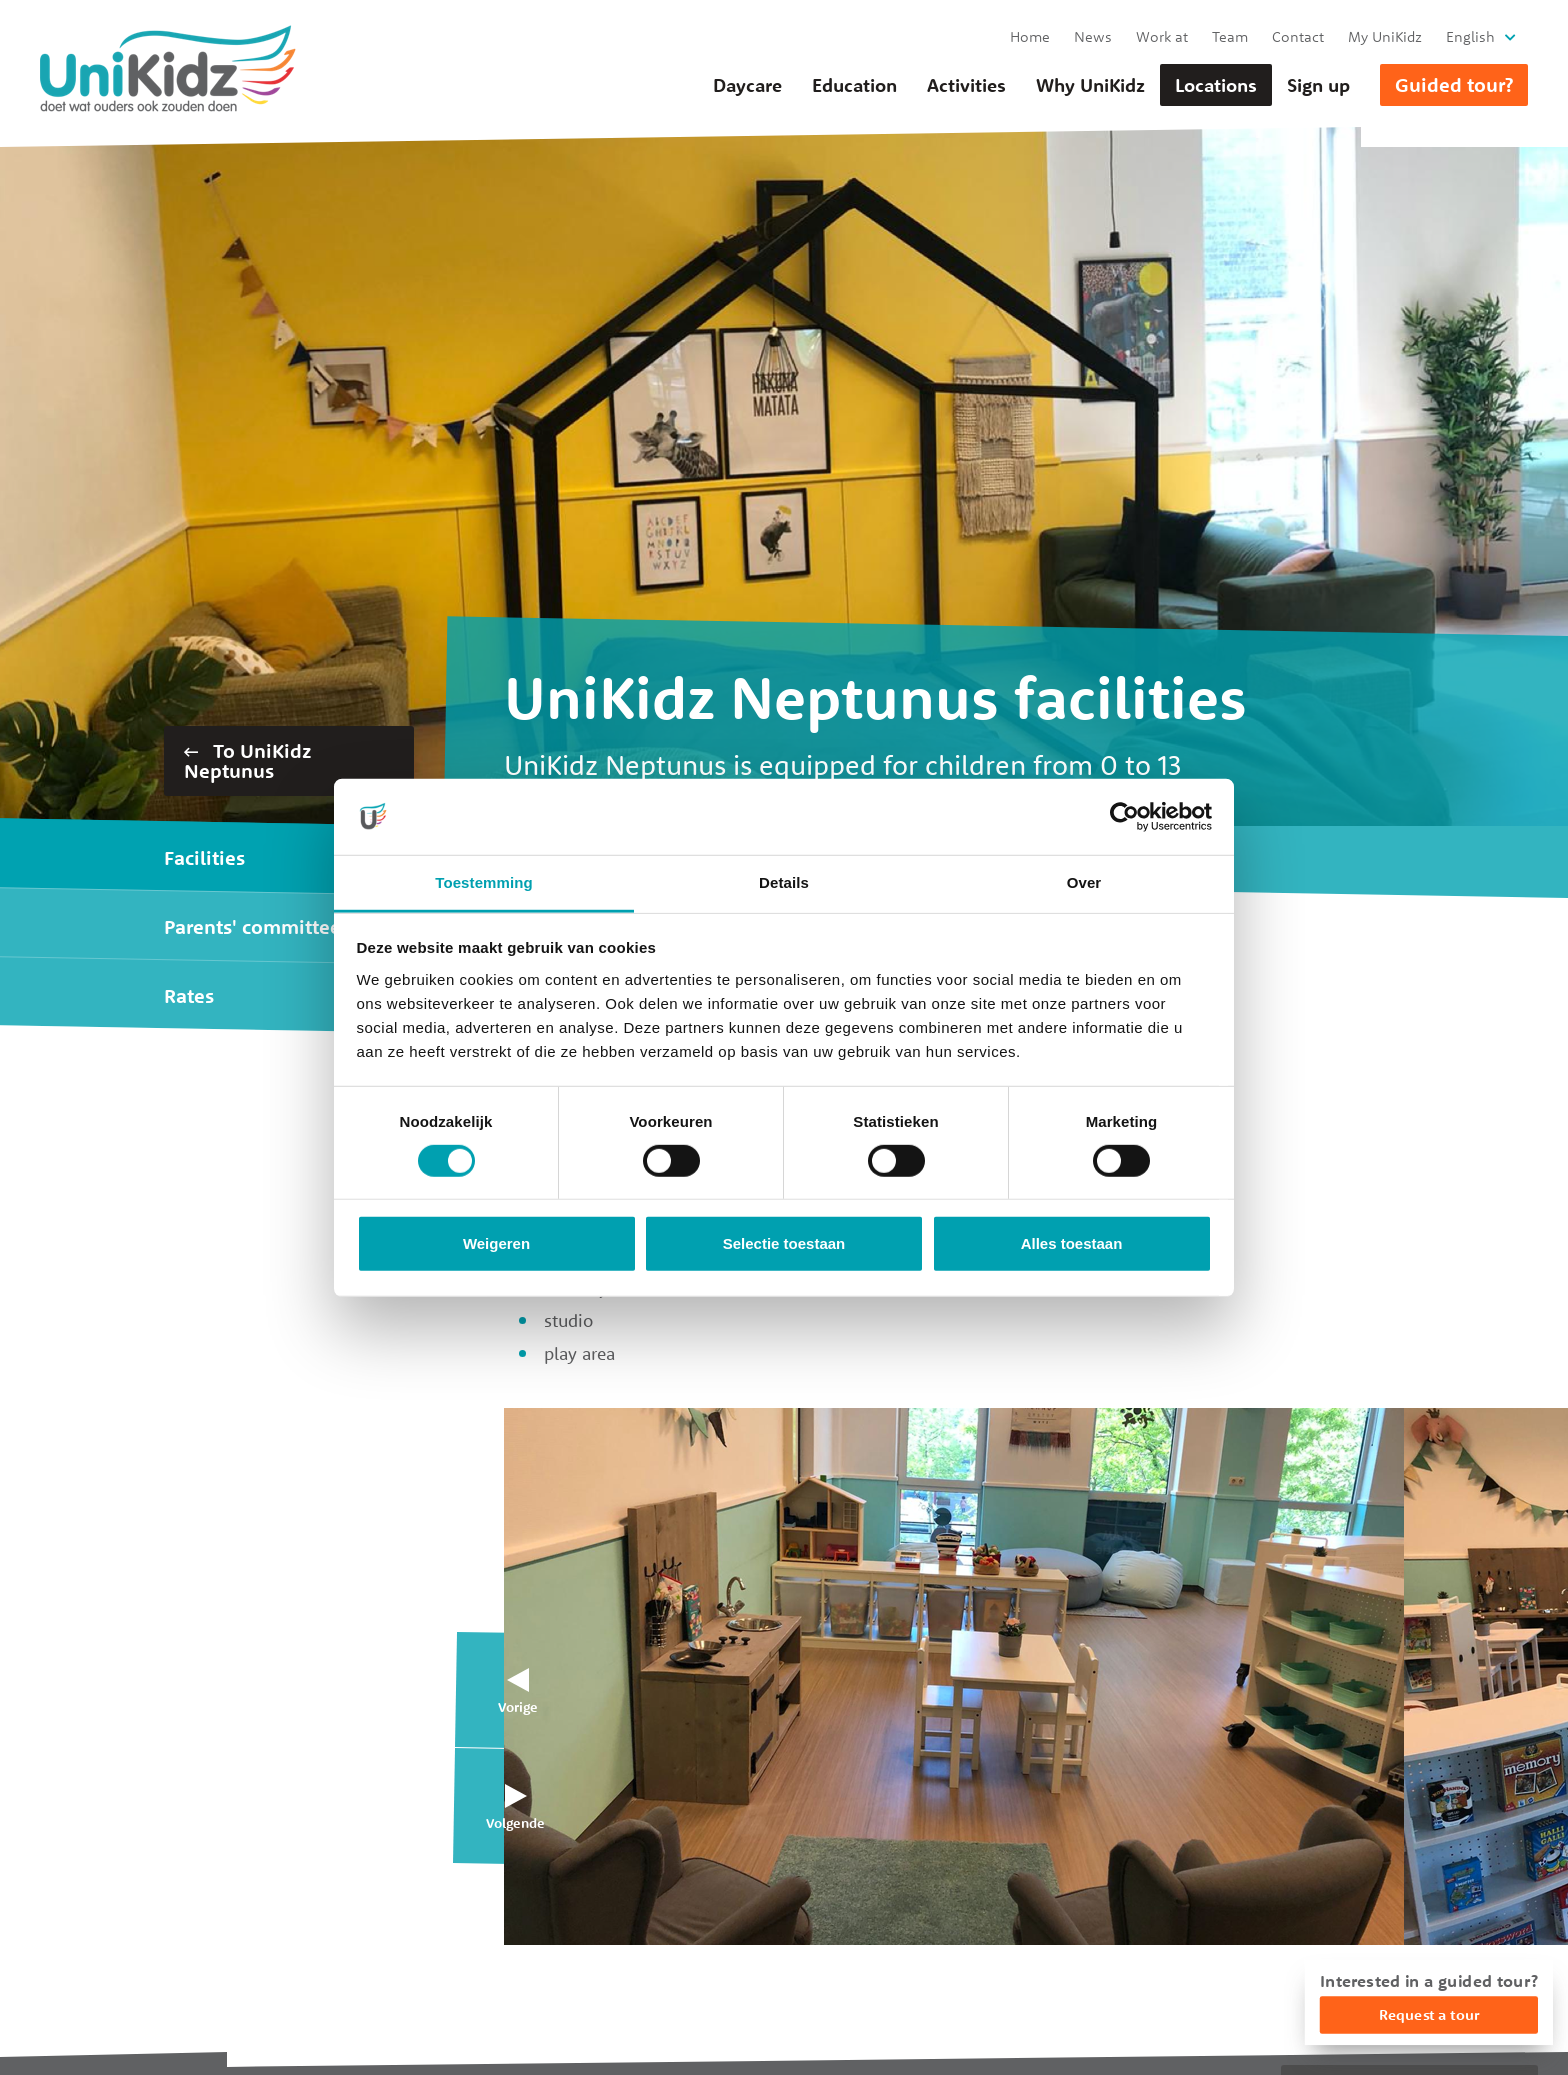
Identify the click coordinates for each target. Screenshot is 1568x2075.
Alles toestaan (1072, 1243)
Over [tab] (1084, 882)
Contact (1298, 36)
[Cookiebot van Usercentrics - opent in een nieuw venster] (1124, 817)
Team (1230, 36)
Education (854, 85)
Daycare (747, 85)
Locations (1216, 85)
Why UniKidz (1090, 85)
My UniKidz (1385, 36)
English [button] (1470, 36)
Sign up (1318, 85)
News (1093, 36)
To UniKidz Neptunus (247, 760)
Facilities (204, 857)
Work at (1162, 36)
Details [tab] (784, 882)
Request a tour (1429, 2014)
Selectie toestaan (784, 1243)
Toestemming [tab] (484, 882)
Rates (189, 995)
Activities (966, 85)
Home (1030, 36)
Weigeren (496, 1243)
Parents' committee (252, 926)
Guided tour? (1454, 84)
